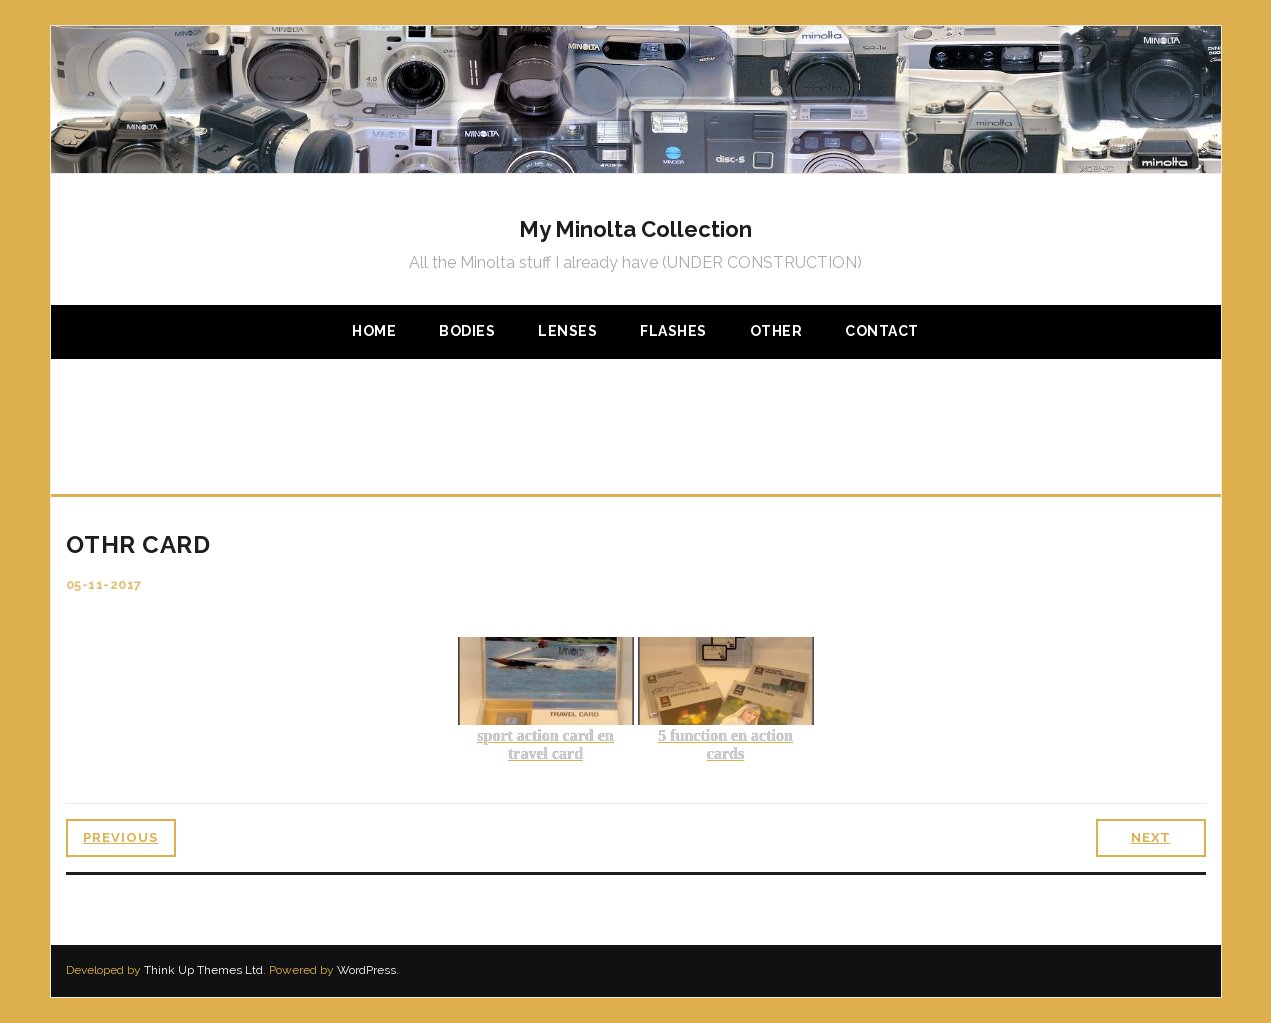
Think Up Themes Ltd (203, 970)
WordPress (366, 970)
